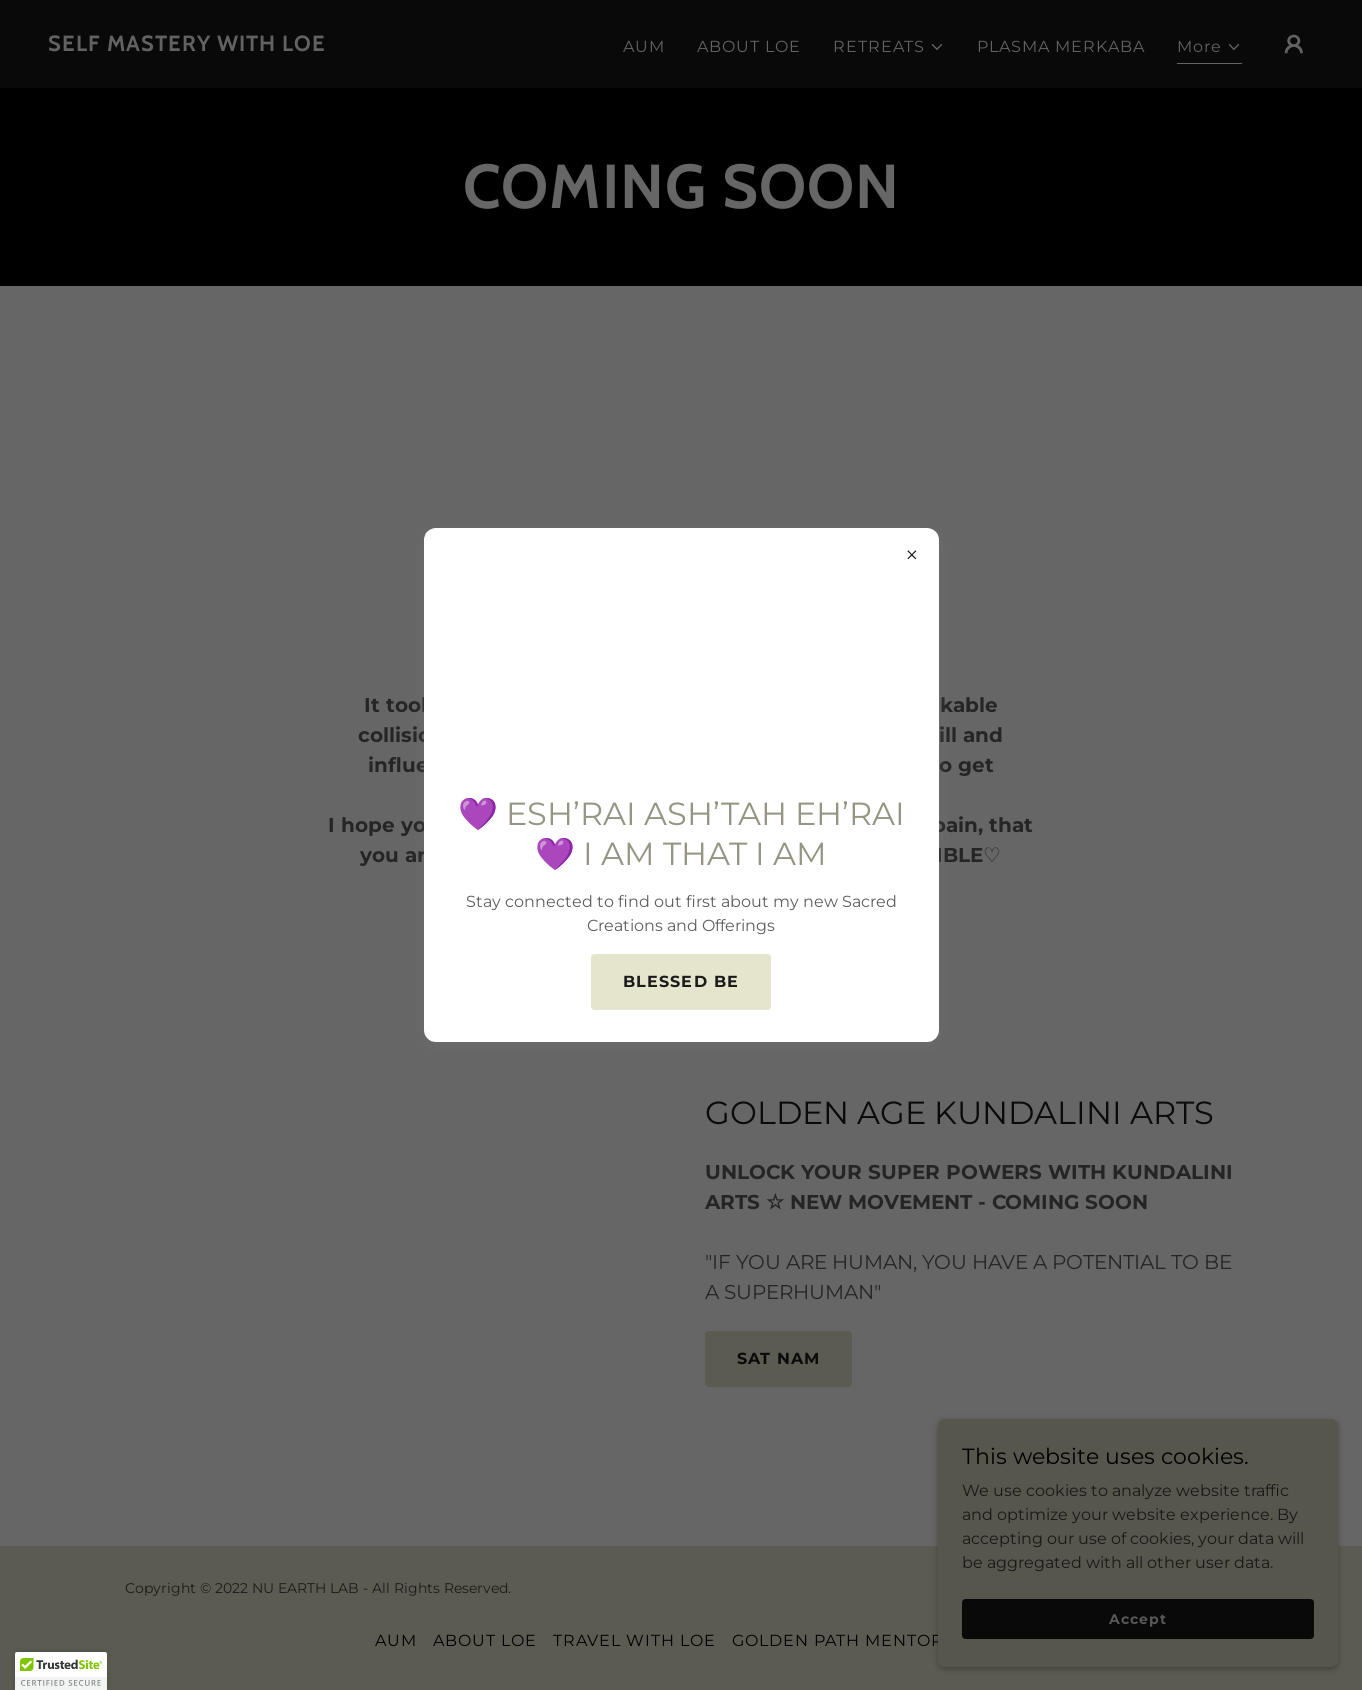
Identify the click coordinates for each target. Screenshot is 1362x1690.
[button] (61, 1671)
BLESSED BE (680, 981)
